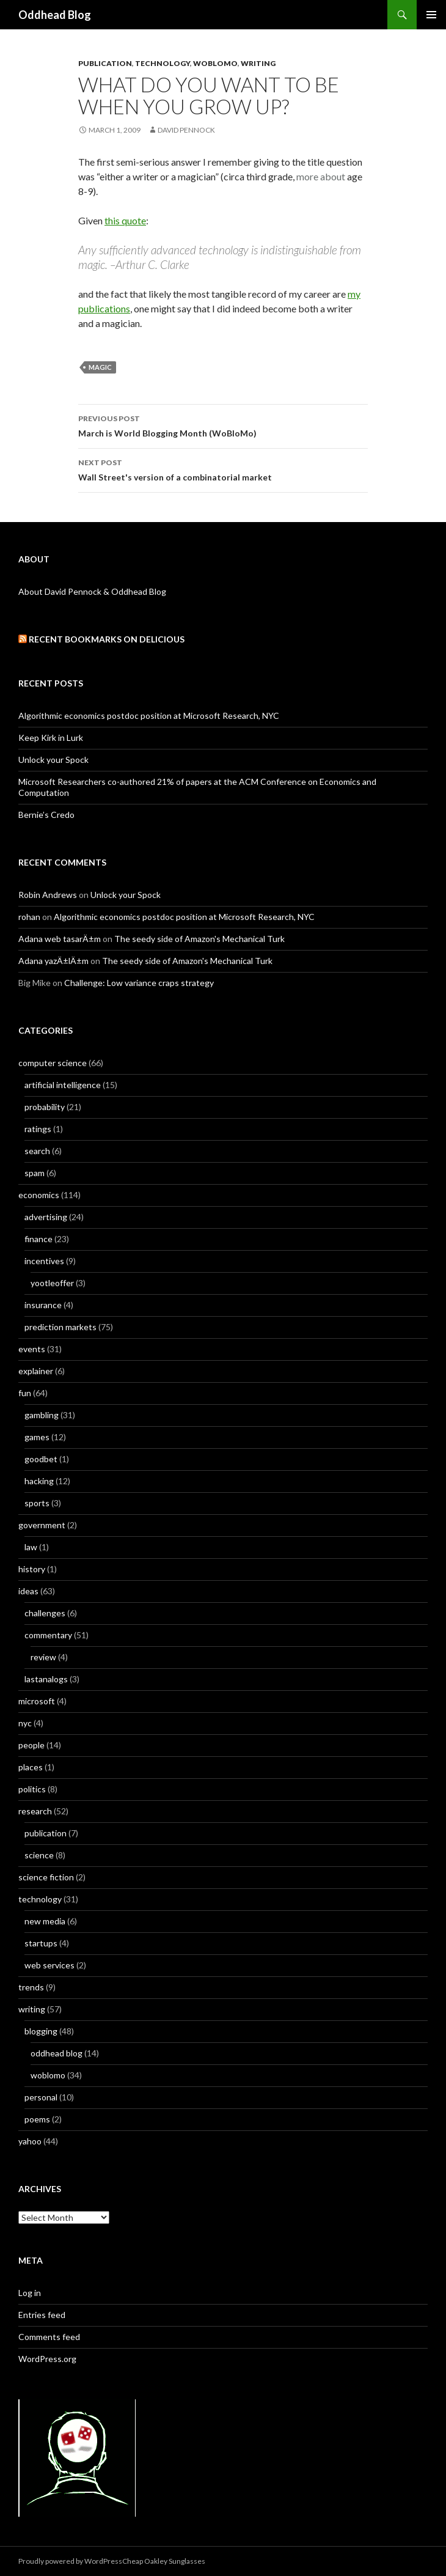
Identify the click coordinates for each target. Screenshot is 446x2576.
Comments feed (49, 2336)
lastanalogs (46, 1679)
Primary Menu (431, 14)
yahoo (30, 2141)
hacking (39, 1481)
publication (105, 63)
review (43, 1657)
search (37, 1151)
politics (32, 1789)
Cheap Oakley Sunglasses (163, 2561)
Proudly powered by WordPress (70, 2561)
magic (100, 367)
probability (44, 1107)
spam (34, 1173)
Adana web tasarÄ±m (59, 938)
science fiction (46, 1877)
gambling (41, 1415)
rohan (29, 916)
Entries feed (41, 2314)
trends (31, 1987)
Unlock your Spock (53, 759)
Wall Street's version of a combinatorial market (223, 468)
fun (24, 1393)
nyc (25, 1723)
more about (320, 176)
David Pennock (186, 129)
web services (49, 1965)
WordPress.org (47, 2358)
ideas (28, 1591)
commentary (48, 1635)
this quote (125, 220)
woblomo (215, 63)
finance (38, 1239)
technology (162, 63)
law (30, 1547)
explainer (35, 1371)
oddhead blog (56, 2053)
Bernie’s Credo (46, 814)
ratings (37, 1129)
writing (258, 63)
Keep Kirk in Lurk (50, 737)
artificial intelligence (62, 1085)
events (31, 1349)
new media (44, 1921)
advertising (45, 1217)
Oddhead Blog (54, 14)
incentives (44, 1261)
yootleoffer (52, 1283)
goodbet (40, 1459)
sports (36, 1503)
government (41, 1525)
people (31, 1745)
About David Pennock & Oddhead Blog (92, 591)
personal (40, 2097)
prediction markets (60, 1327)
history (31, 1569)
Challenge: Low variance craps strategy (139, 982)
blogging (40, 2031)
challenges (44, 1613)
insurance (43, 1305)
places (30, 1767)
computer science (52, 1063)
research (35, 1811)
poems (37, 2119)
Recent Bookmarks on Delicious (107, 639)
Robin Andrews (47, 894)
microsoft (36, 1701)
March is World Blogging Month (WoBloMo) (223, 424)
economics (38, 1195)
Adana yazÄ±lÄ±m (53, 960)
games (36, 1437)
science (39, 1855)
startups (40, 1943)
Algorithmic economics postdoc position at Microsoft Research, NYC (148, 715)
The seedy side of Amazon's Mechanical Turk (199, 938)
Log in (29, 2292)
